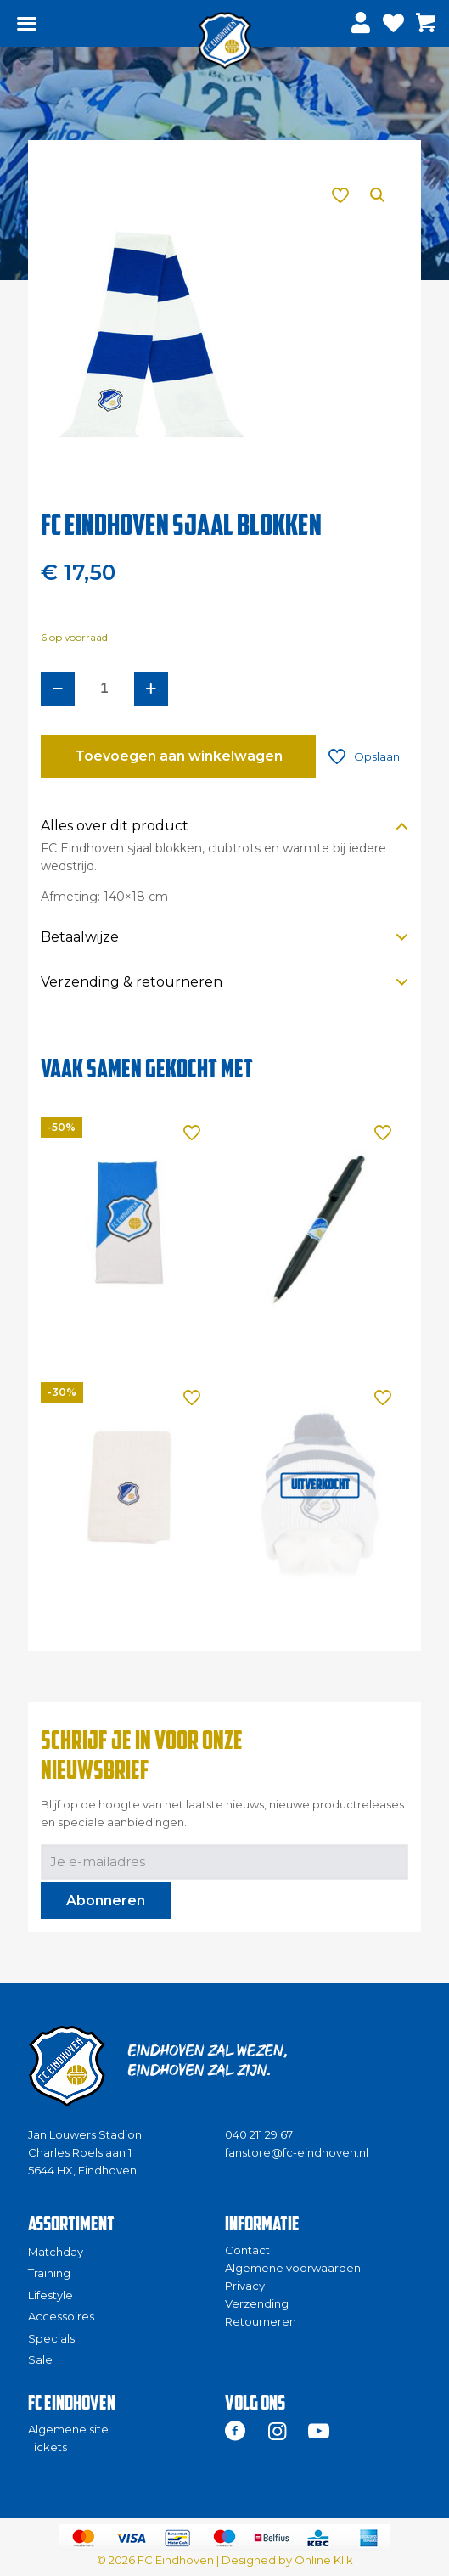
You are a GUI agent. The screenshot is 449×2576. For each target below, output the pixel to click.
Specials (51, 2338)
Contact (247, 2250)
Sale (40, 2359)
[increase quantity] (151, 689)
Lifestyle (50, 2295)
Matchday (55, 2251)
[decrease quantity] (58, 689)
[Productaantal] (104, 688)
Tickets (47, 2447)
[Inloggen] (362, 23)
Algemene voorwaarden (293, 2268)
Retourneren (260, 2321)
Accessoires (61, 2316)
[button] (379, 195)
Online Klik (324, 2560)
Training (49, 2273)
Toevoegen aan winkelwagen (179, 756)
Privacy (245, 2285)
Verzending (257, 2303)
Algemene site (68, 2429)
